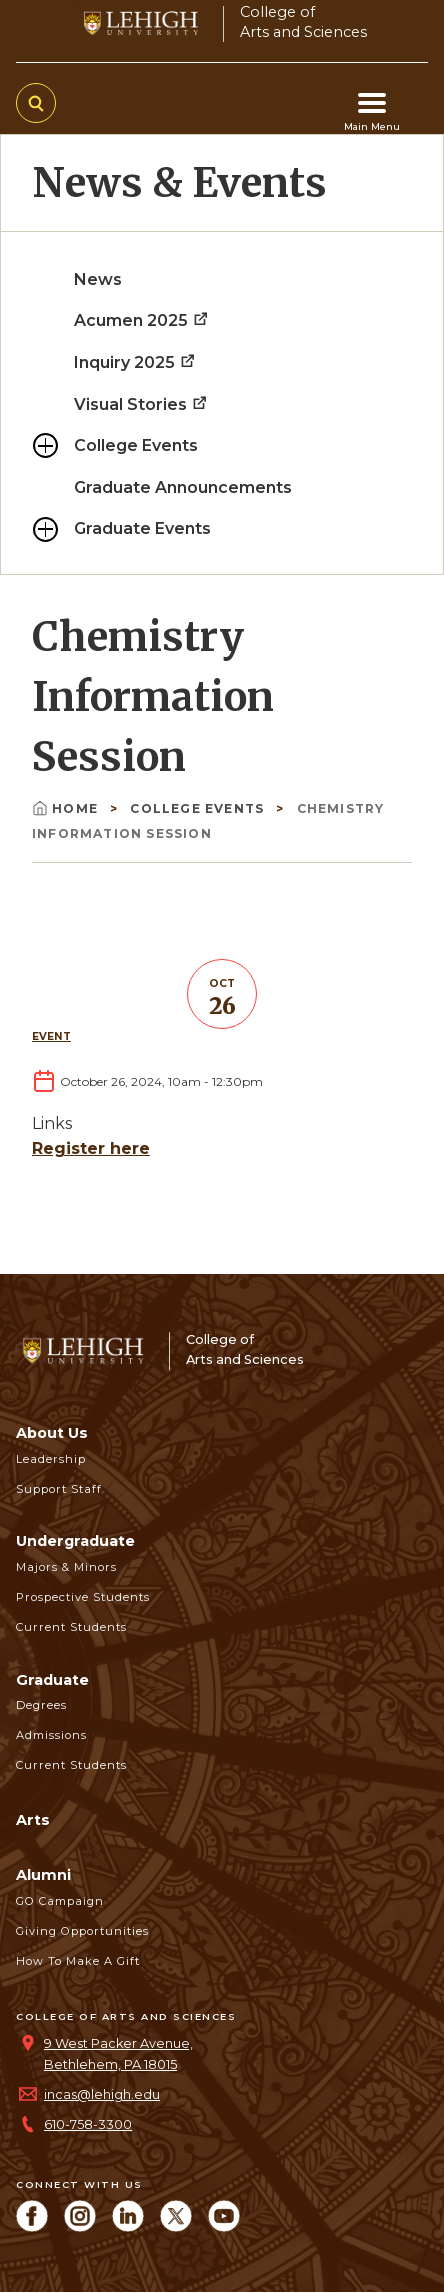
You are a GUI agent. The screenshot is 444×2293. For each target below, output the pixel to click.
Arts (33, 1820)
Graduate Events (142, 528)
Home (67, 808)
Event (51, 1036)
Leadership (51, 1459)
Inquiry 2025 (135, 362)
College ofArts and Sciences (303, 21)
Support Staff (59, 1489)
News (98, 279)
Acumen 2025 (142, 320)
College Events (136, 445)
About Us (52, 1433)
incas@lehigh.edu (102, 2094)
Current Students (71, 1627)
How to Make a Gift (78, 1961)
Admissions (51, 1735)
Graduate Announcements (183, 487)
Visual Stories (141, 404)
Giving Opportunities (82, 1931)
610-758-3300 (88, 2124)
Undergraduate (75, 1541)
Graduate (52, 1680)
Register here (91, 1148)
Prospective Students (83, 1597)
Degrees (41, 1705)
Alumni (43, 1875)
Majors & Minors (66, 1567)
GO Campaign (60, 1901)
